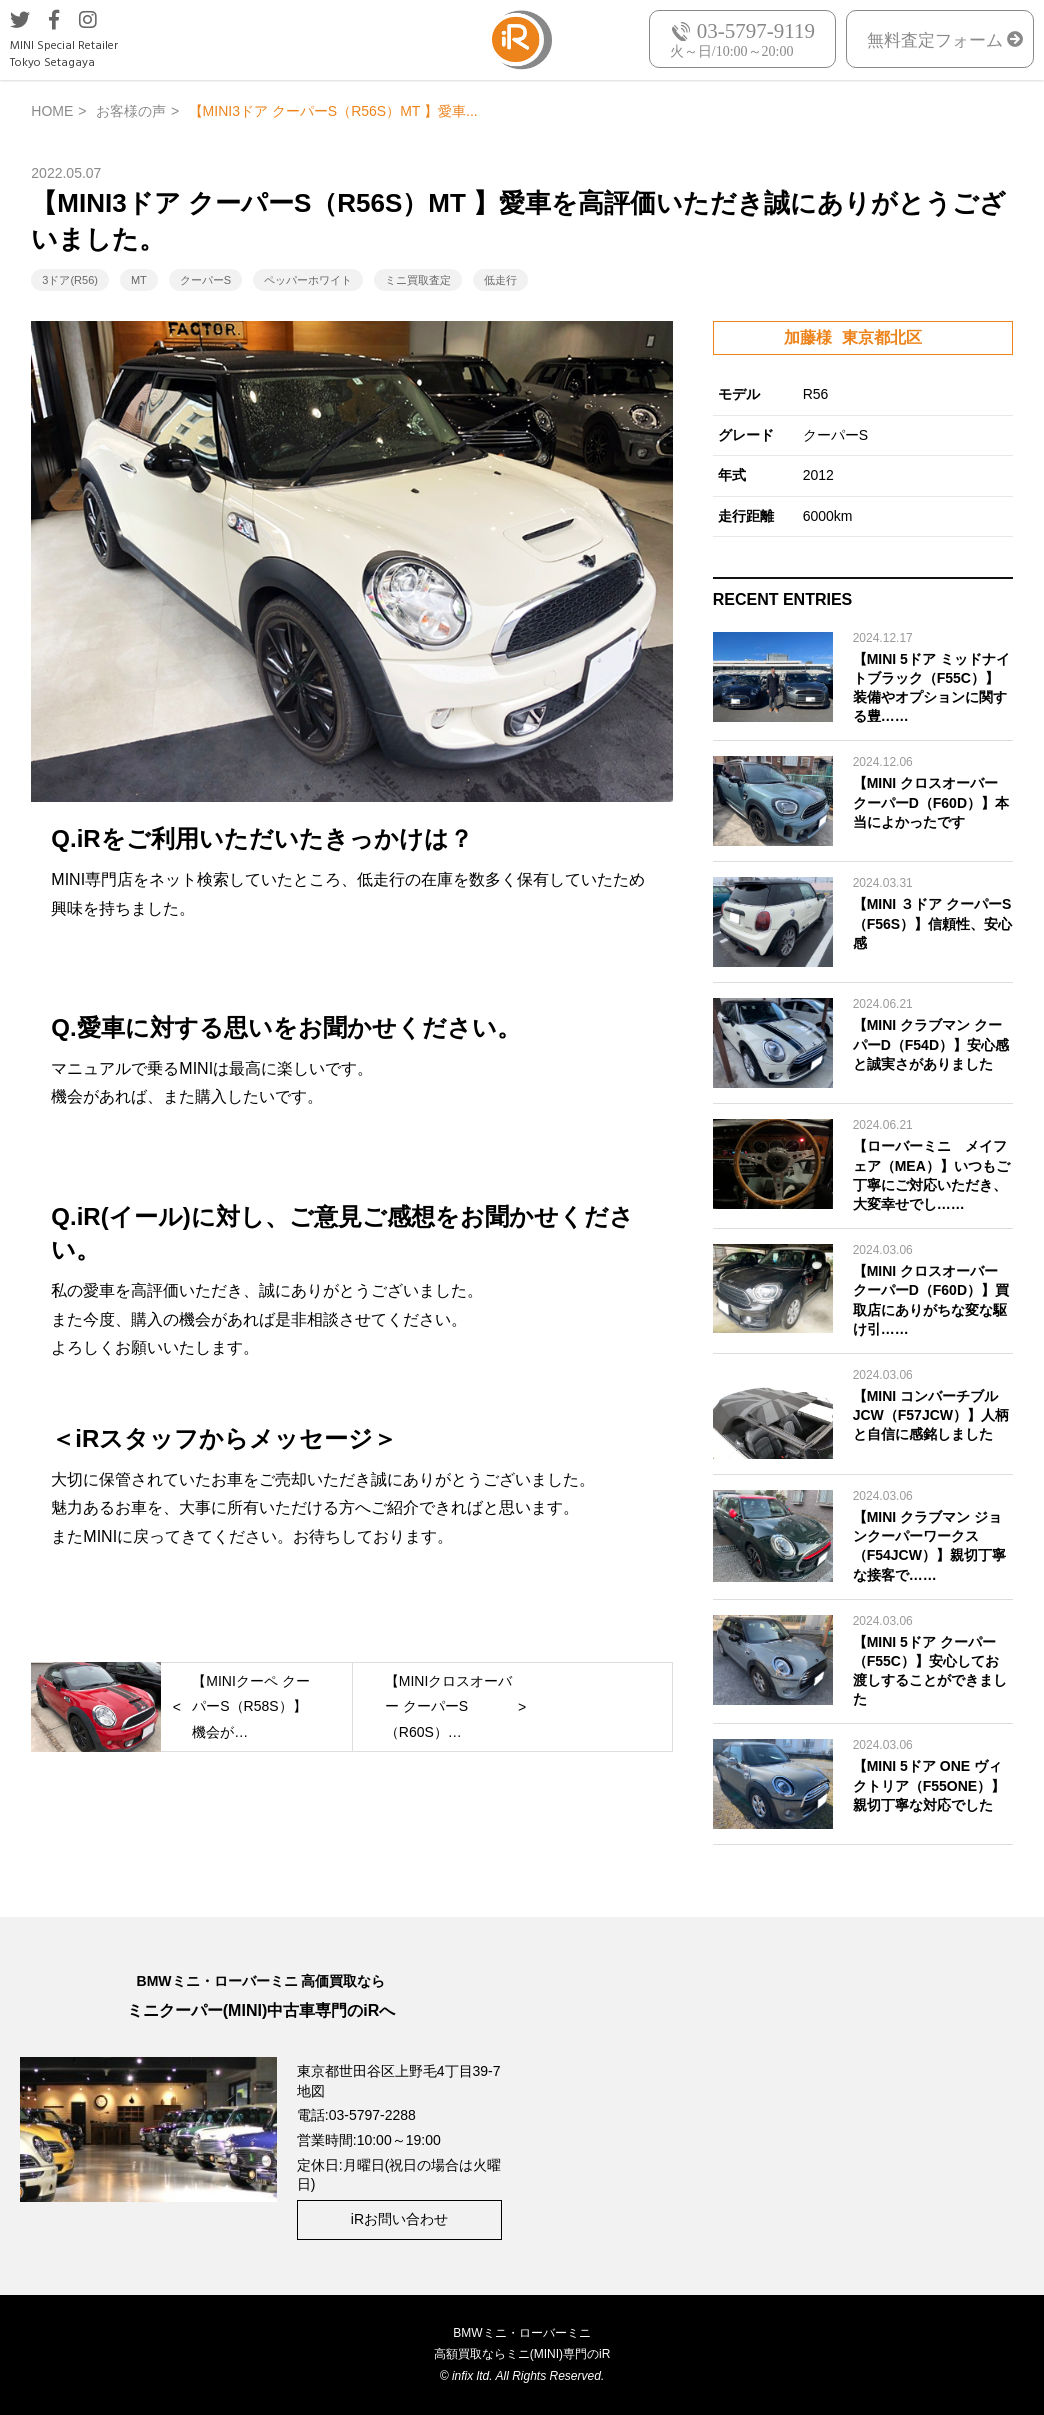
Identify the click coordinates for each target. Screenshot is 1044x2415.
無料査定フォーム (935, 40)
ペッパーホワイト (308, 280)
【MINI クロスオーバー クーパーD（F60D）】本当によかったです (931, 802)
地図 (311, 2091)
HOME (52, 111)
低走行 (500, 280)
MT (139, 280)
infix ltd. (472, 2376)
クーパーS (205, 280)
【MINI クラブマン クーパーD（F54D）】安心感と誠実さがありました (931, 1044)
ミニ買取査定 (418, 280)
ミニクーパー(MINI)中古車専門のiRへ (261, 2010)
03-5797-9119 (756, 31)
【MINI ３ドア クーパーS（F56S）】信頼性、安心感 (932, 923)
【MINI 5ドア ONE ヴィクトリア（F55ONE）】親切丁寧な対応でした (929, 1785)
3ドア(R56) (70, 280)
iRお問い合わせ (399, 2219)
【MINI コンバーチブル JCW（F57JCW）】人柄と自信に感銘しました (931, 1415)
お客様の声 (131, 111)
